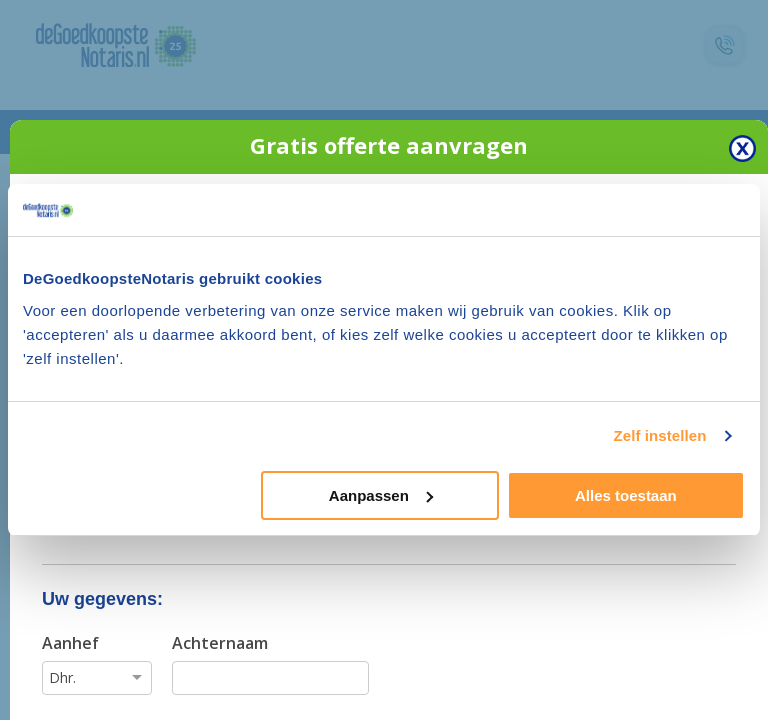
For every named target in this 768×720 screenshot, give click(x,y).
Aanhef (70, 643)
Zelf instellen (659, 435)
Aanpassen (381, 495)
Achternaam (220, 643)
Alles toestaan (626, 495)
